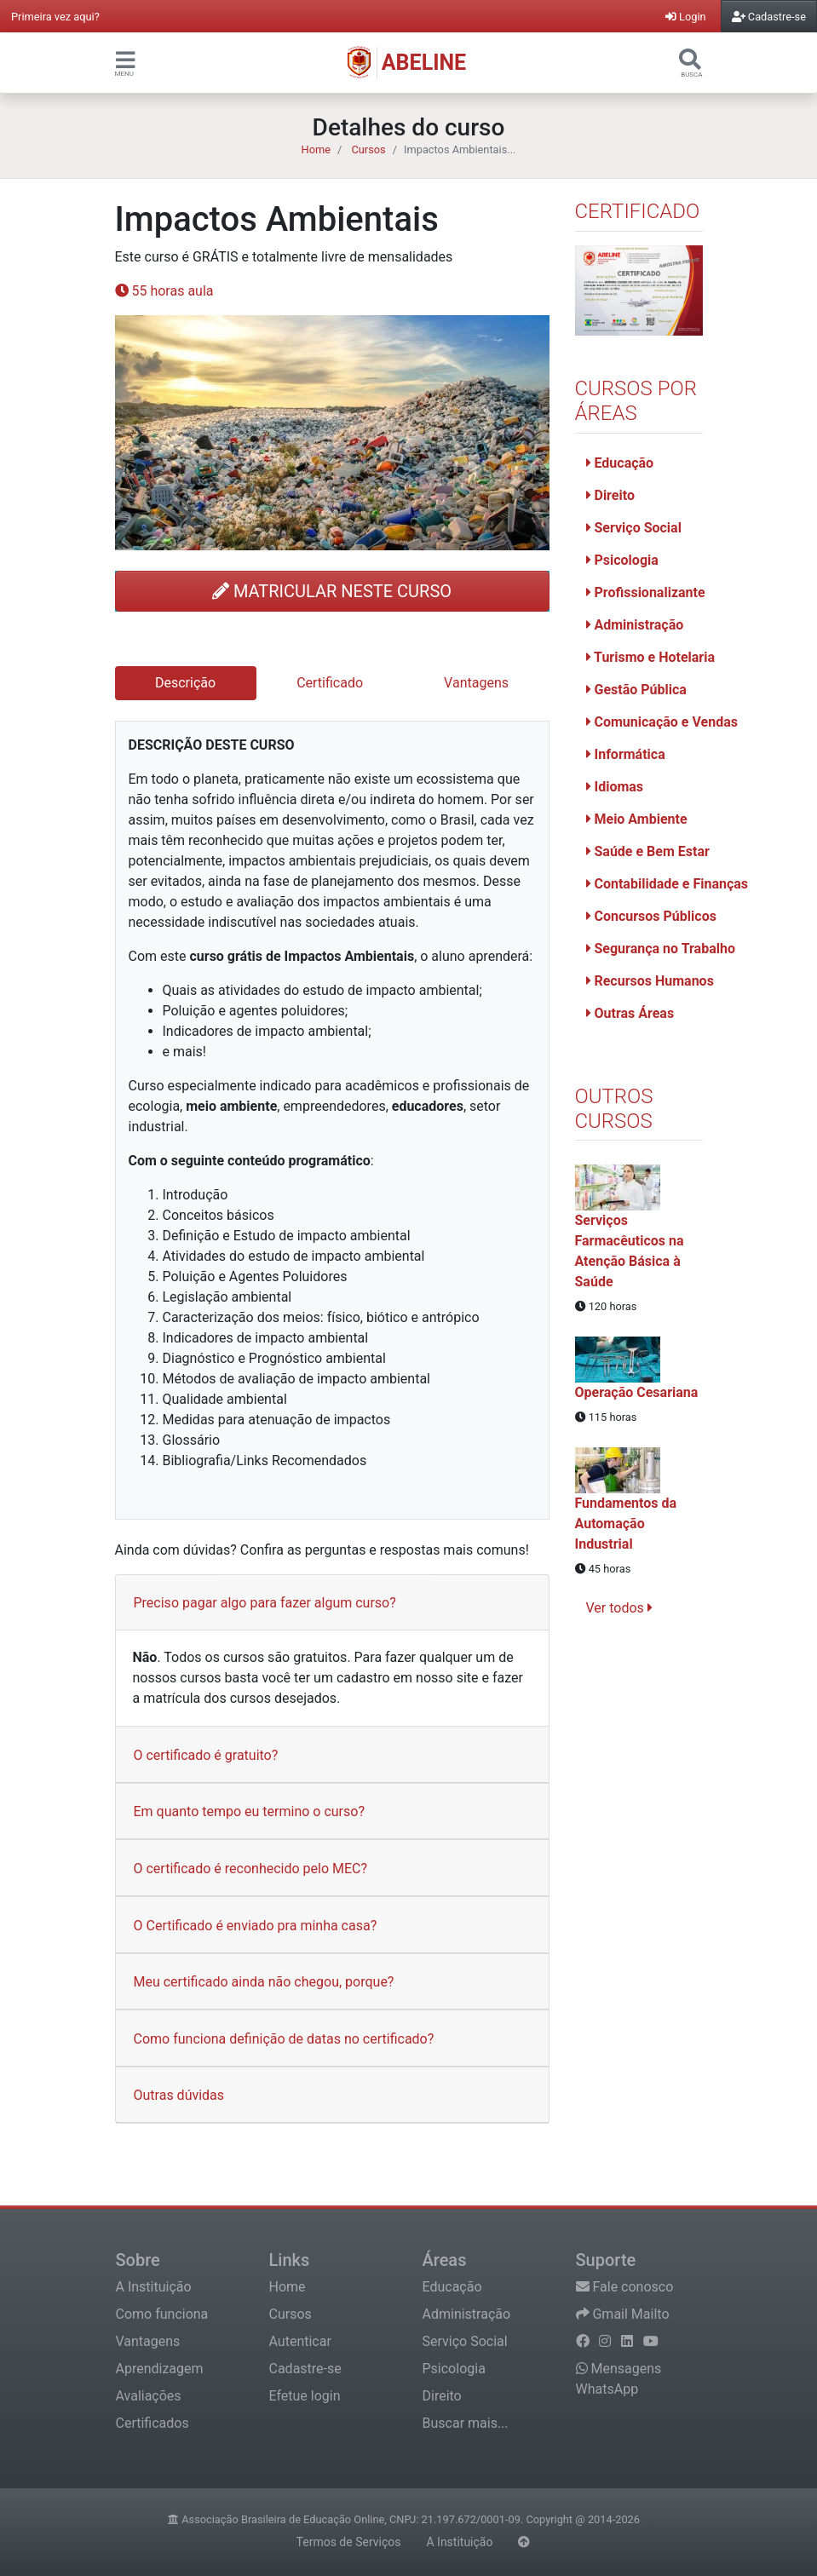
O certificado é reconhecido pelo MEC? (251, 1868)
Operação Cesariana (637, 1392)
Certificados (152, 2423)
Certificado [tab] (329, 683)
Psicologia (622, 560)
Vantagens (148, 2341)
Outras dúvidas (179, 2095)
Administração (635, 625)
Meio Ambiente (637, 819)
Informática (625, 754)
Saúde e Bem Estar (648, 851)
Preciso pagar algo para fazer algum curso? (265, 1603)
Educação (620, 463)
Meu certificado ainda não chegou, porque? (264, 1982)
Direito (610, 495)
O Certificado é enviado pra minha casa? (255, 1926)
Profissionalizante (645, 592)
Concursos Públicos (651, 916)
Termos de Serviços (348, 2542)
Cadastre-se (305, 2368)
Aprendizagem (160, 2368)
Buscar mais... (466, 2423)
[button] (125, 59)
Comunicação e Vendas (662, 722)
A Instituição (154, 2287)
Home (316, 149)
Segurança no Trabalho (660, 948)
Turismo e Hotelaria (650, 657)
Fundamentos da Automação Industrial (626, 1523)
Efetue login (305, 2396)
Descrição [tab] (185, 683)
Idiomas (615, 787)
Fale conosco (625, 2287)
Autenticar (300, 2341)
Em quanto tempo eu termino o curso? (249, 1811)
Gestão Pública (636, 689)
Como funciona (162, 2314)
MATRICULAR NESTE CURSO (332, 591)
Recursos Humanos (650, 981)
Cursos (368, 149)
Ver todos (619, 1608)
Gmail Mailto (623, 2314)
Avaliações (148, 2396)
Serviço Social (634, 528)
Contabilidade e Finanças (667, 884)
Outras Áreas (630, 1013)
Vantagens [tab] (476, 683)
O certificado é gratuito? (206, 1755)
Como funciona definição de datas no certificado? (284, 2039)
